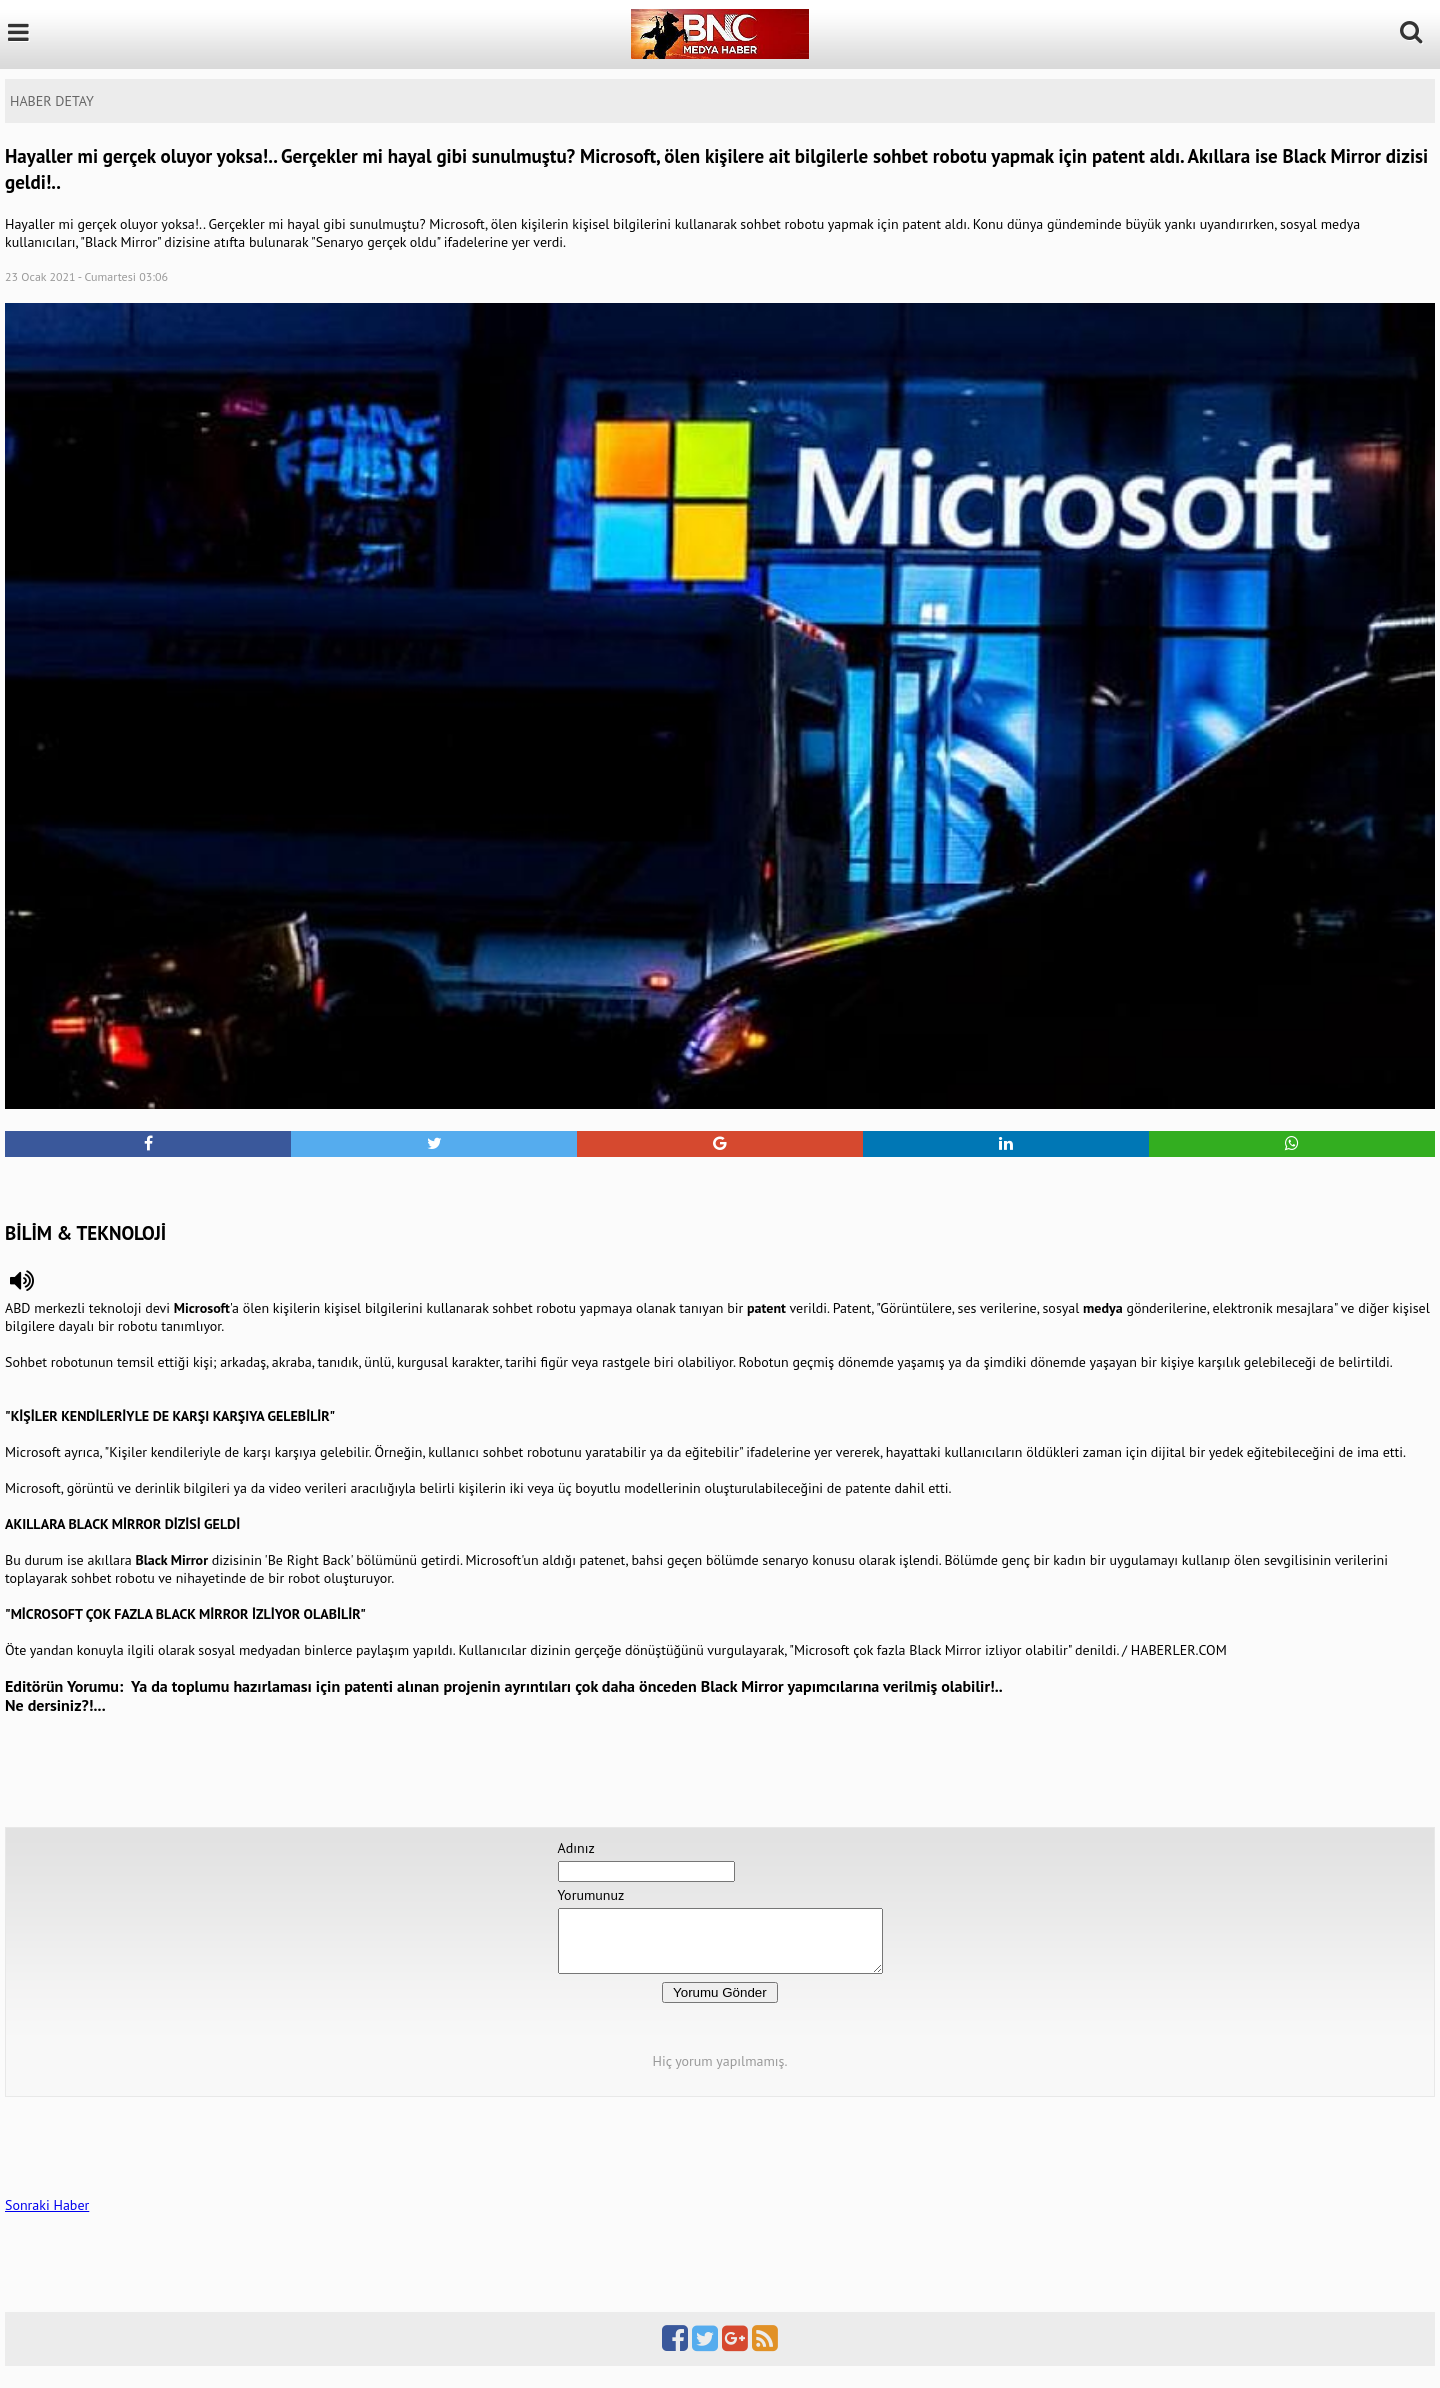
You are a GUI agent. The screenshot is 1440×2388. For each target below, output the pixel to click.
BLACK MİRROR (114, 1524)
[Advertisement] (720, 1187)
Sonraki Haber (47, 2217)
